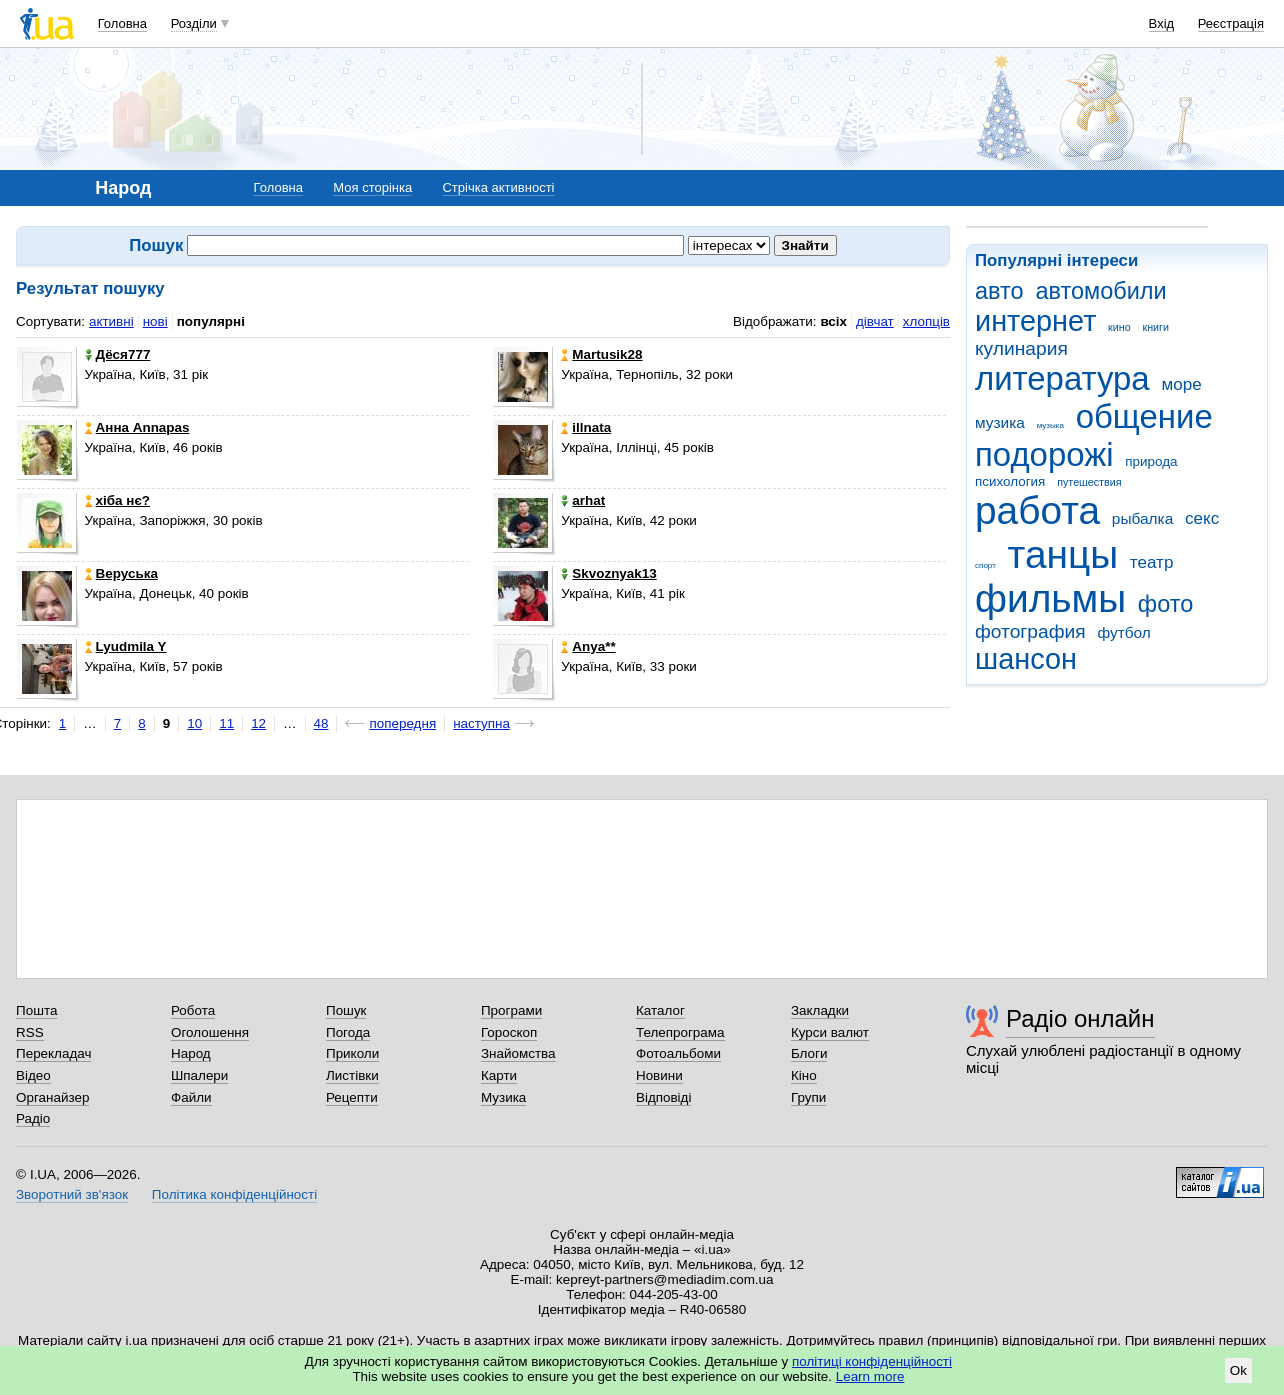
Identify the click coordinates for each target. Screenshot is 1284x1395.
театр (1152, 562)
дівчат (875, 321)
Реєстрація (1231, 23)
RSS (30, 1032)
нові (155, 321)
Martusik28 (601, 354)
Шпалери (199, 1075)
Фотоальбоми (678, 1053)
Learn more (870, 1376)
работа (1037, 510)
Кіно (804, 1075)
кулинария (1021, 348)
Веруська (121, 573)
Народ (191, 1053)
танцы (1063, 554)
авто (999, 291)
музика (1000, 422)
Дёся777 (118, 354)
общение (1144, 416)
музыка (1050, 425)
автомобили (1100, 291)
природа (1151, 461)
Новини (659, 1075)
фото (1166, 604)
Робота (193, 1010)
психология (1010, 481)
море (1181, 384)
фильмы (1050, 598)
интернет (1035, 321)
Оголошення (210, 1032)
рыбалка (1142, 518)
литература (1062, 378)
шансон (1026, 659)
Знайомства (518, 1053)
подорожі (1044, 454)
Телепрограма (680, 1032)
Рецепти (352, 1097)
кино (1119, 327)
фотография (1030, 631)
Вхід (1162, 23)
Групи (808, 1097)
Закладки (820, 1010)
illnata (586, 427)
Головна (122, 23)
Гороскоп (509, 1032)
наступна (481, 723)
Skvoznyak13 (608, 573)
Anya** (588, 646)
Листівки (352, 1075)
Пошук (346, 1010)
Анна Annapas (137, 427)
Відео (33, 1075)
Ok (1238, 1370)
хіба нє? (117, 500)
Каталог (660, 1010)
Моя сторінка (372, 187)
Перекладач (53, 1053)
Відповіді (664, 1097)
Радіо (33, 1118)
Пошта (36, 1010)
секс (1202, 518)
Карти (499, 1075)
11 (226, 723)
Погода (348, 1032)
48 (321, 723)
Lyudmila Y (126, 646)
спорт (985, 565)
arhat (583, 500)
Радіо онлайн (1080, 1018)
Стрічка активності (498, 187)
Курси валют (830, 1032)
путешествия (1089, 482)
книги (1155, 327)
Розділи (194, 23)
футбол (1123, 632)
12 (258, 723)
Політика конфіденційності (234, 1194)
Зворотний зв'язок (72, 1194)
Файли (191, 1097)
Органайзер (52, 1097)
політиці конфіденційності (872, 1361)
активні (111, 321)
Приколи (352, 1053)
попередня (402, 723)
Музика (503, 1097)
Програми (511, 1010)
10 (194, 723)
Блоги (809, 1053)
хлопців (926, 321)
